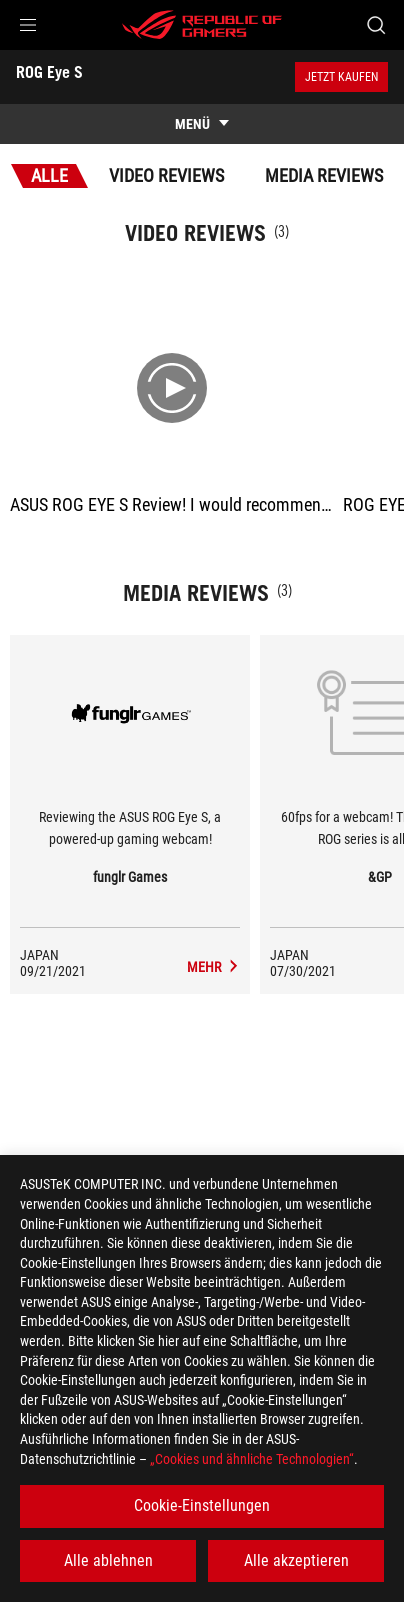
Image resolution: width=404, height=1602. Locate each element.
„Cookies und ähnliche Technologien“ (252, 1459)
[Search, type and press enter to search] (375, 25)
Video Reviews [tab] (166, 175)
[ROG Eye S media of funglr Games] (213, 967)
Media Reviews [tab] (324, 175)
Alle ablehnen (108, 1560)
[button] (28, 25)
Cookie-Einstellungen (202, 1505)
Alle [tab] (49, 175)
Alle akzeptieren (296, 1560)
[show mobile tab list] (202, 124)
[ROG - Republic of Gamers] (202, 25)
